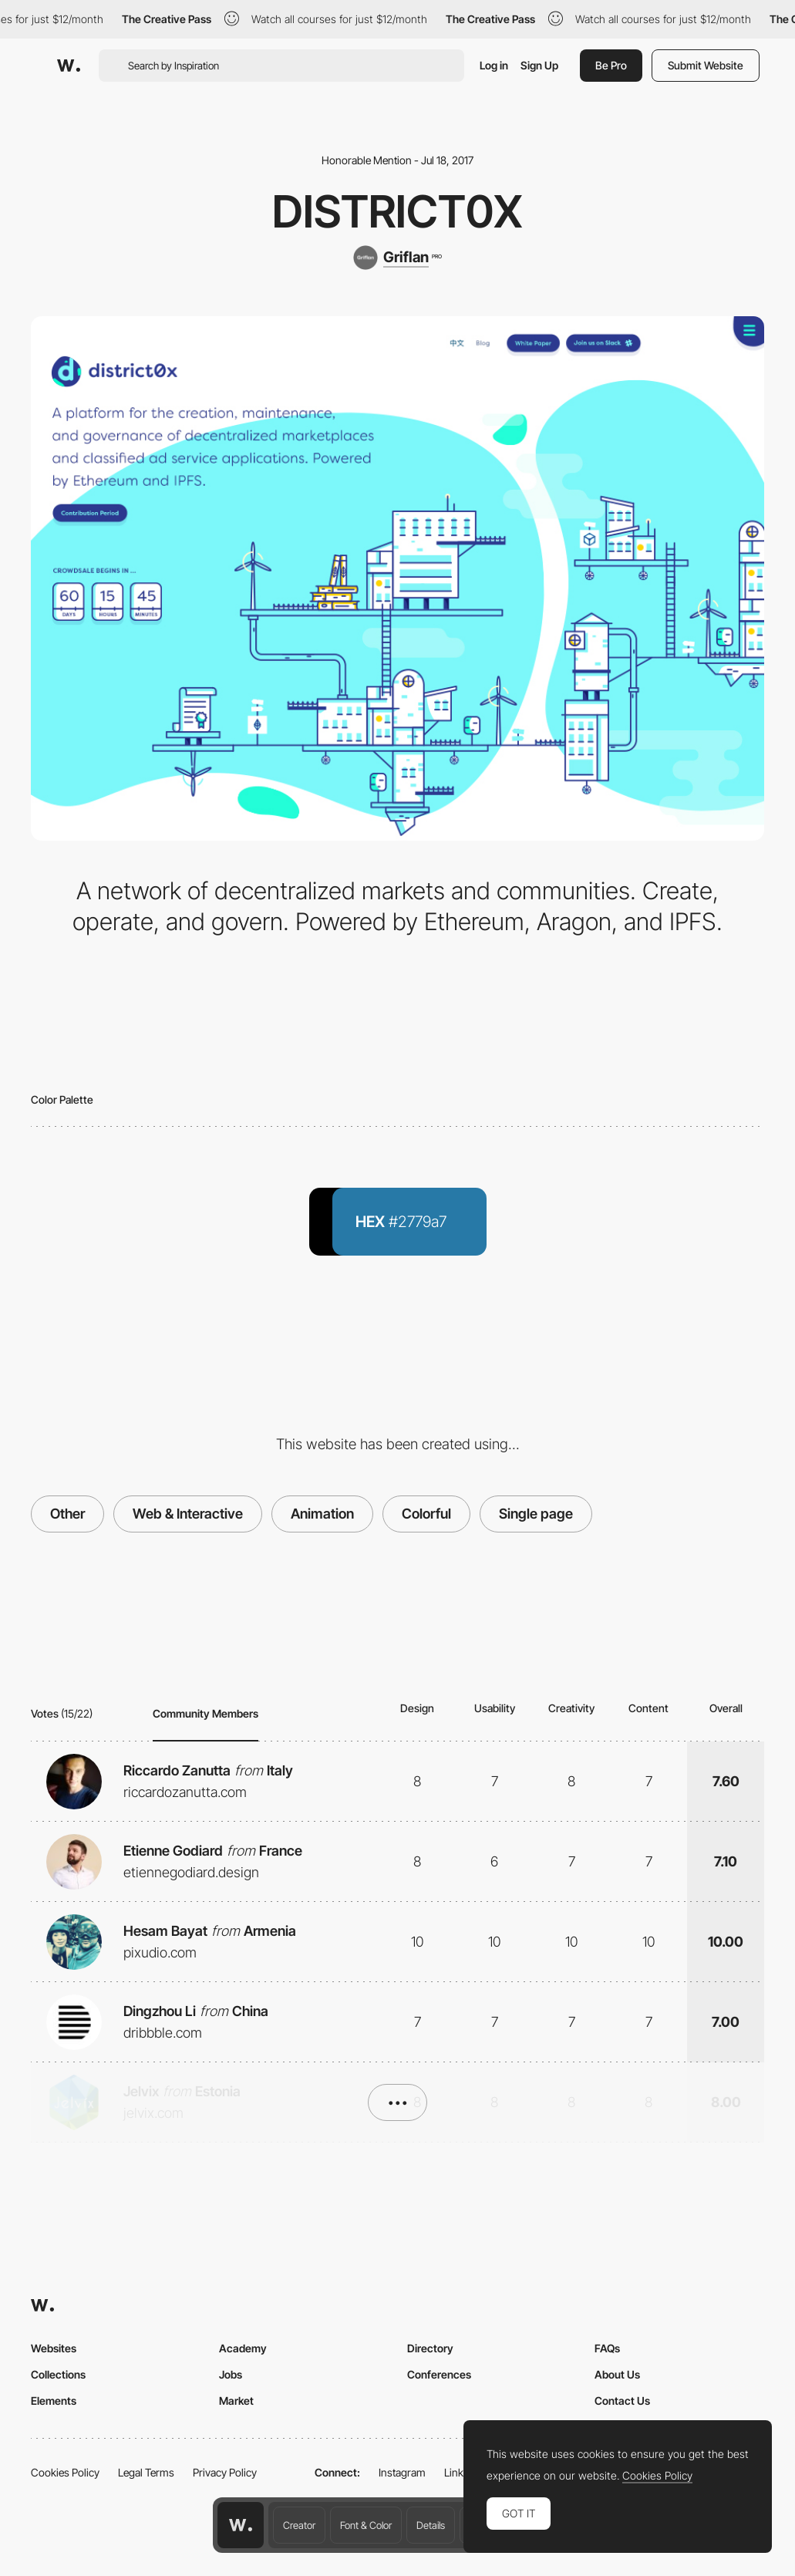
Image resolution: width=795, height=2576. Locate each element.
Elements (53, 2400)
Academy (243, 2348)
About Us (617, 2374)
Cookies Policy (65, 2472)
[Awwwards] (68, 65)
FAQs (607, 2348)
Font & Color (366, 2525)
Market (236, 2400)
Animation (322, 1513)
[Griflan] (397, 257)
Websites (53, 2348)
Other (67, 1513)
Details (430, 2525)
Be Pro (611, 65)
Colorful (426, 1513)
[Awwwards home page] (240, 2525)
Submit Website (705, 65)
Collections (58, 2374)
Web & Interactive (188, 1513)
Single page (536, 1513)
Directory (430, 2348)
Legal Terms (146, 2472)
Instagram (402, 2472)
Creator (299, 2525)
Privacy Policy (225, 2472)
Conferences (439, 2374)
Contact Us (622, 2400)
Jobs (230, 2374)
